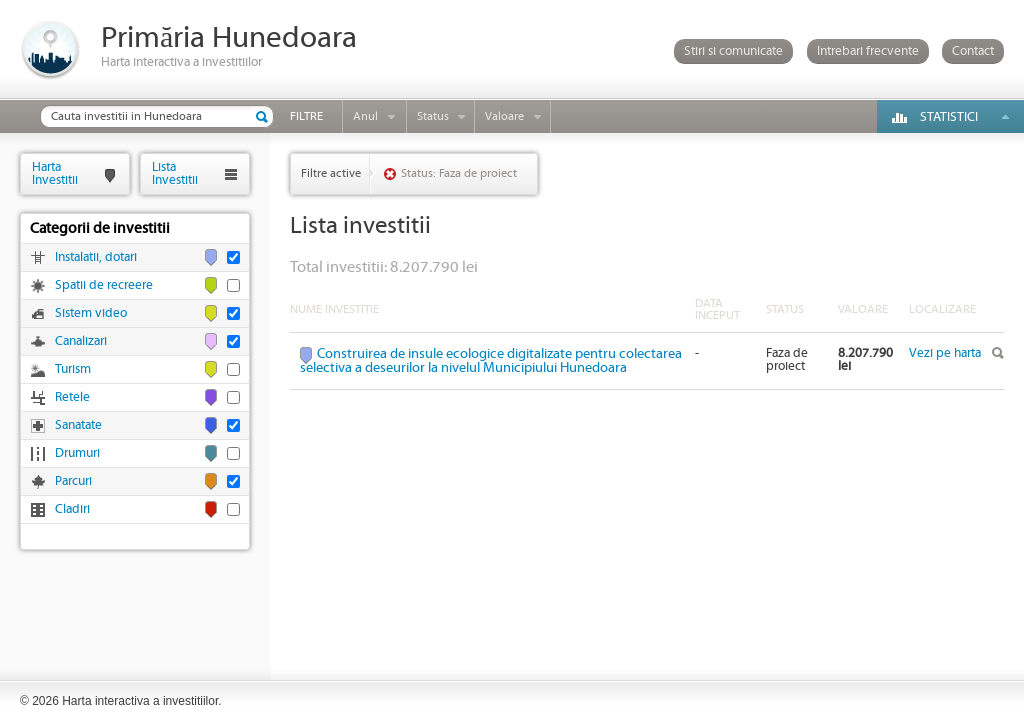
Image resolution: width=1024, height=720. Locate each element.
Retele (72, 397)
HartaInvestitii (55, 173)
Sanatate (78, 425)
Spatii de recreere (104, 285)
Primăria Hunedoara (229, 38)
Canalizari (81, 341)
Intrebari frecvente (868, 51)
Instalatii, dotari (96, 257)
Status (433, 116)
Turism (73, 369)
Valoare (504, 116)
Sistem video (91, 313)
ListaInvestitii (175, 173)
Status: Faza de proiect (459, 173)
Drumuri (77, 453)
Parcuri (73, 481)
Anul (365, 116)
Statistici (949, 117)
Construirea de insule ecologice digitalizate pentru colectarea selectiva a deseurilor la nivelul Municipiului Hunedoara (491, 361)
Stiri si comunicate (733, 51)
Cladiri (72, 509)
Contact (973, 51)
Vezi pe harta (945, 353)
